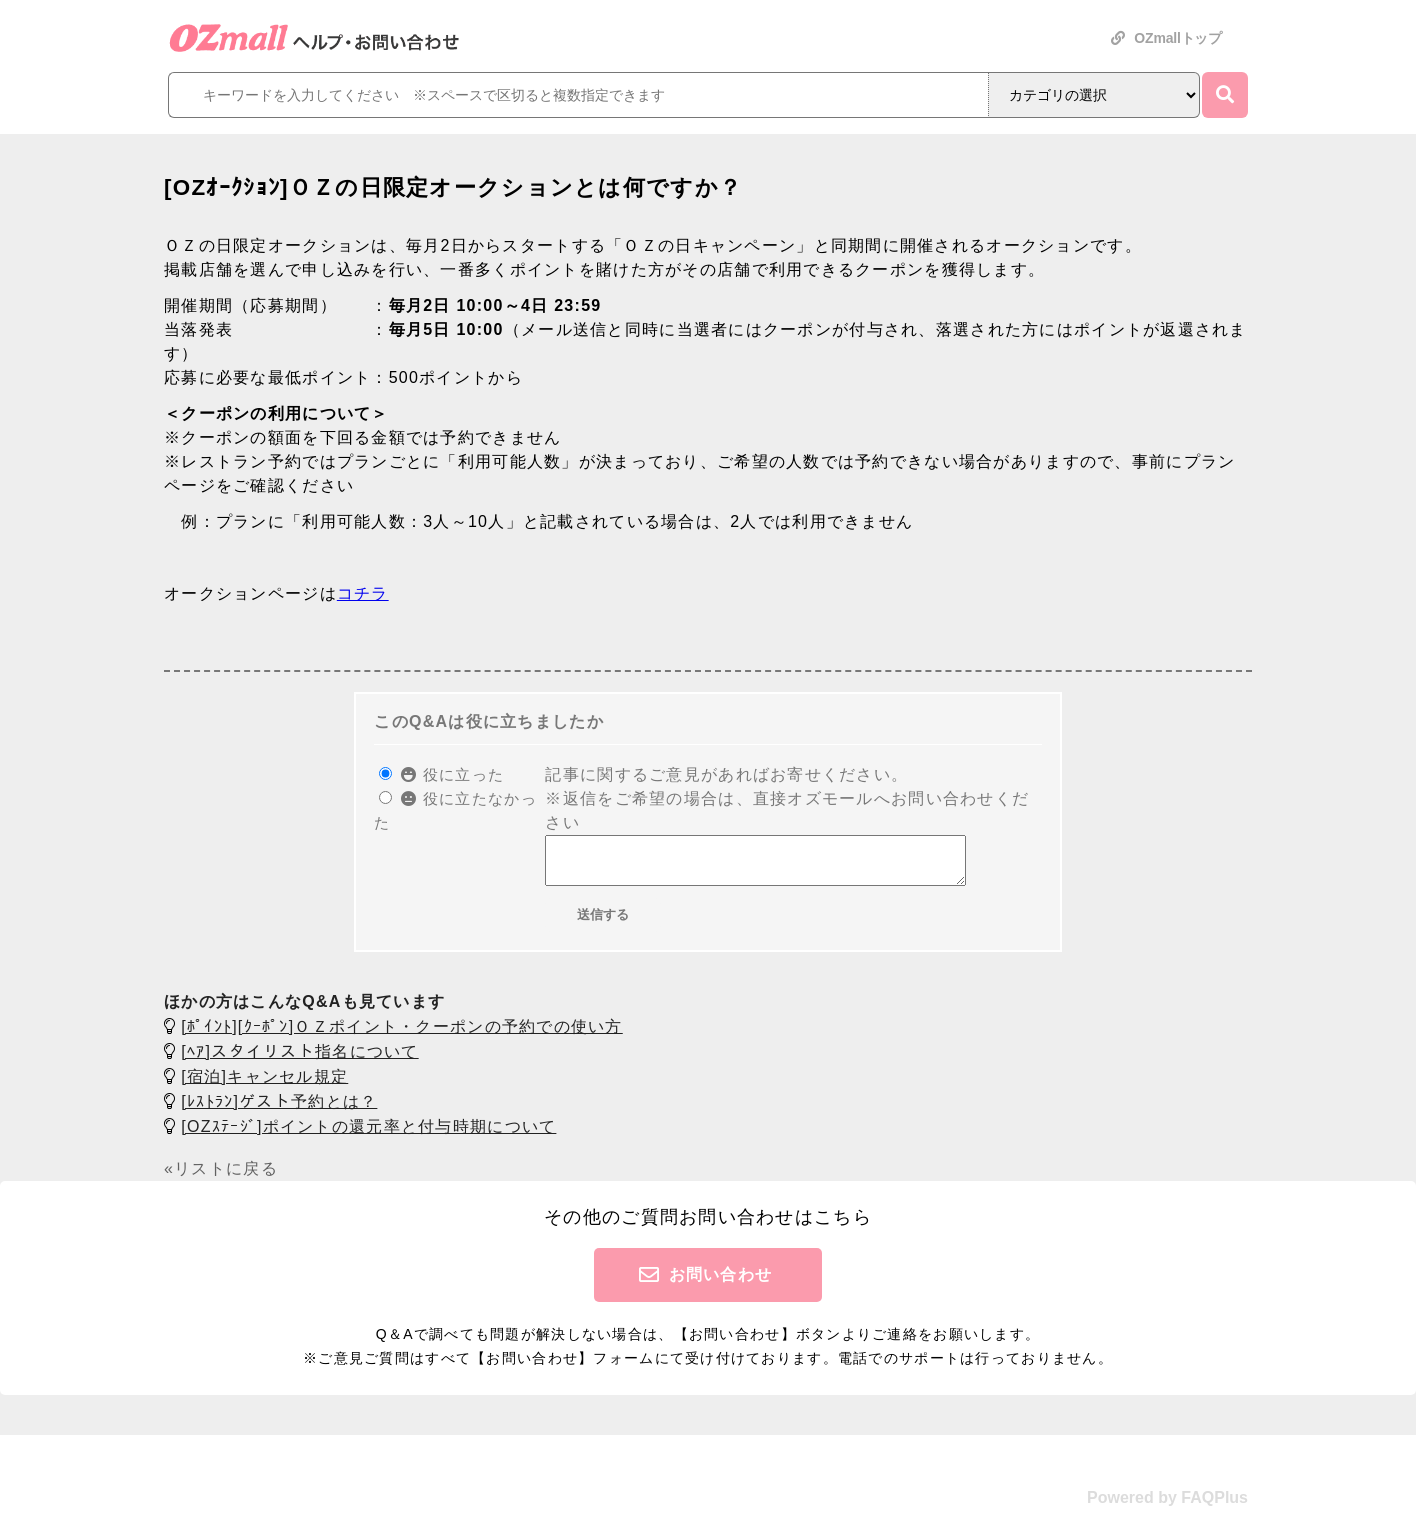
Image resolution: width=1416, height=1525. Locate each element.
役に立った (452, 774)
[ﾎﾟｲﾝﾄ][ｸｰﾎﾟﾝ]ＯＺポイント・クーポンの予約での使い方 (401, 1035)
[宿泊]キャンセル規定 (264, 1085)
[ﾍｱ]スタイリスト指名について (299, 1060)
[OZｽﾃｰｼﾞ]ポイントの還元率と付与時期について (368, 1135)
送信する (603, 923)
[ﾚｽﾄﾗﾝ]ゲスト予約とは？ (279, 1110)
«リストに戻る (221, 1177)
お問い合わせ (721, 1283)
